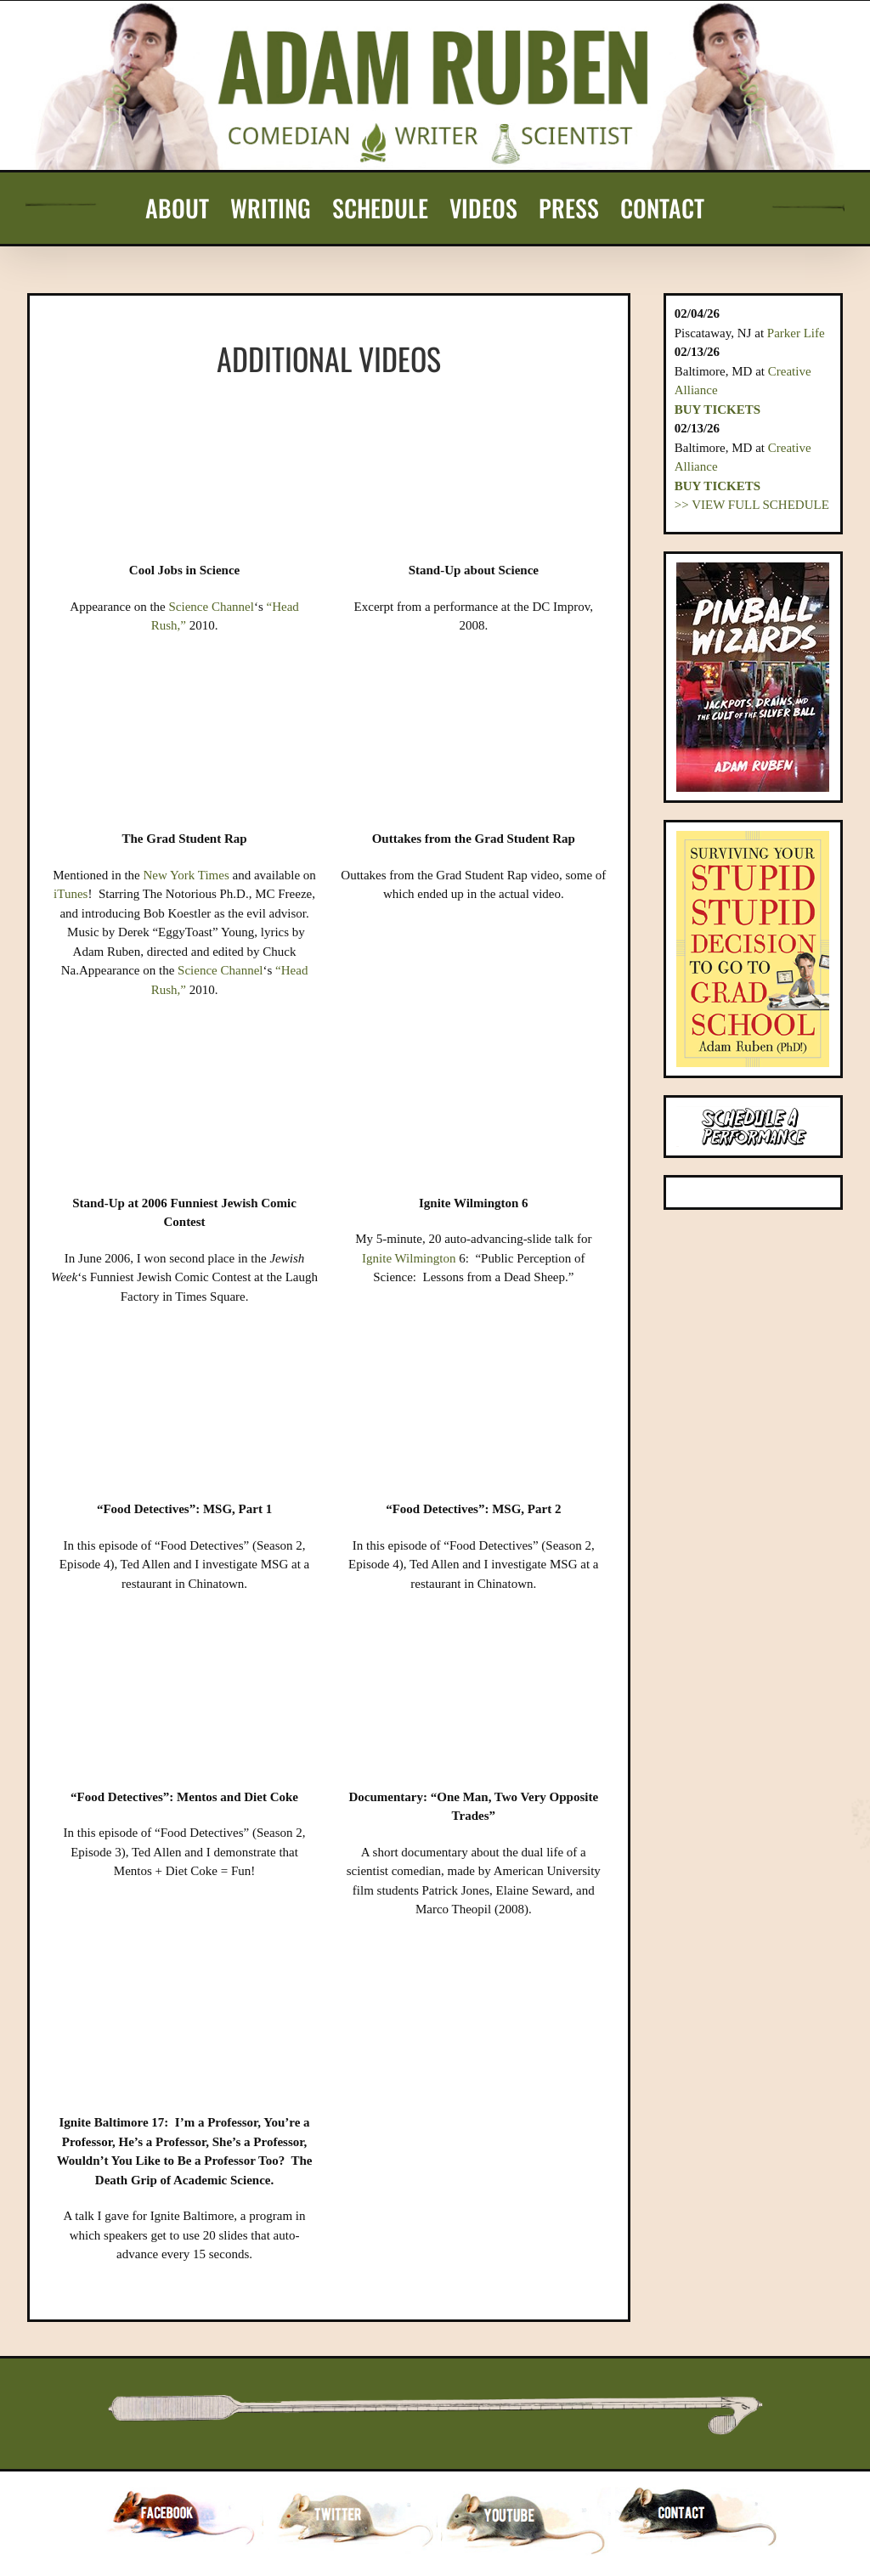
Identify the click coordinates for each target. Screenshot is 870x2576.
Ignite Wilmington (408, 1258)
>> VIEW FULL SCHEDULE (752, 504)
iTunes (71, 894)
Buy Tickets (717, 409)
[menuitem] (177, 208)
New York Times (186, 875)
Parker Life (796, 333)
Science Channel (211, 606)
